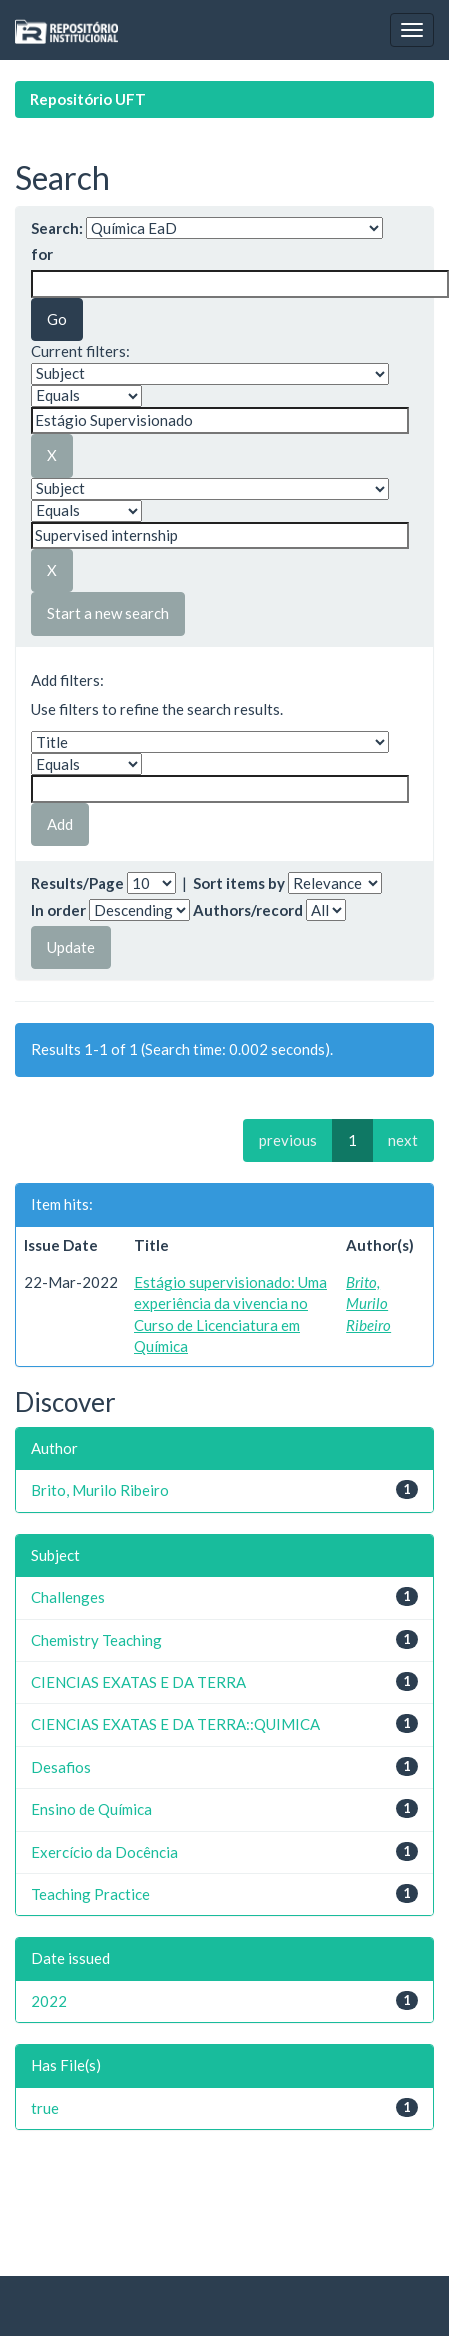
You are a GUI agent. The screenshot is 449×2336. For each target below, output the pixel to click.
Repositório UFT (88, 99)
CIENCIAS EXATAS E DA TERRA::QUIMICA (175, 1724)
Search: (57, 228)
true (45, 2108)
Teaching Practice (90, 1894)
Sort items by (239, 883)
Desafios (61, 1767)
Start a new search (108, 613)
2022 (49, 2001)
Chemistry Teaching (96, 1640)
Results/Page (77, 883)
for (42, 254)
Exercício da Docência (104, 1852)
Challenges (68, 1597)
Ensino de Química (91, 1809)
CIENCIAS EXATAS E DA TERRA (138, 1682)
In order (58, 910)
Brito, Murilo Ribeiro (368, 1303)
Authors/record (248, 910)
